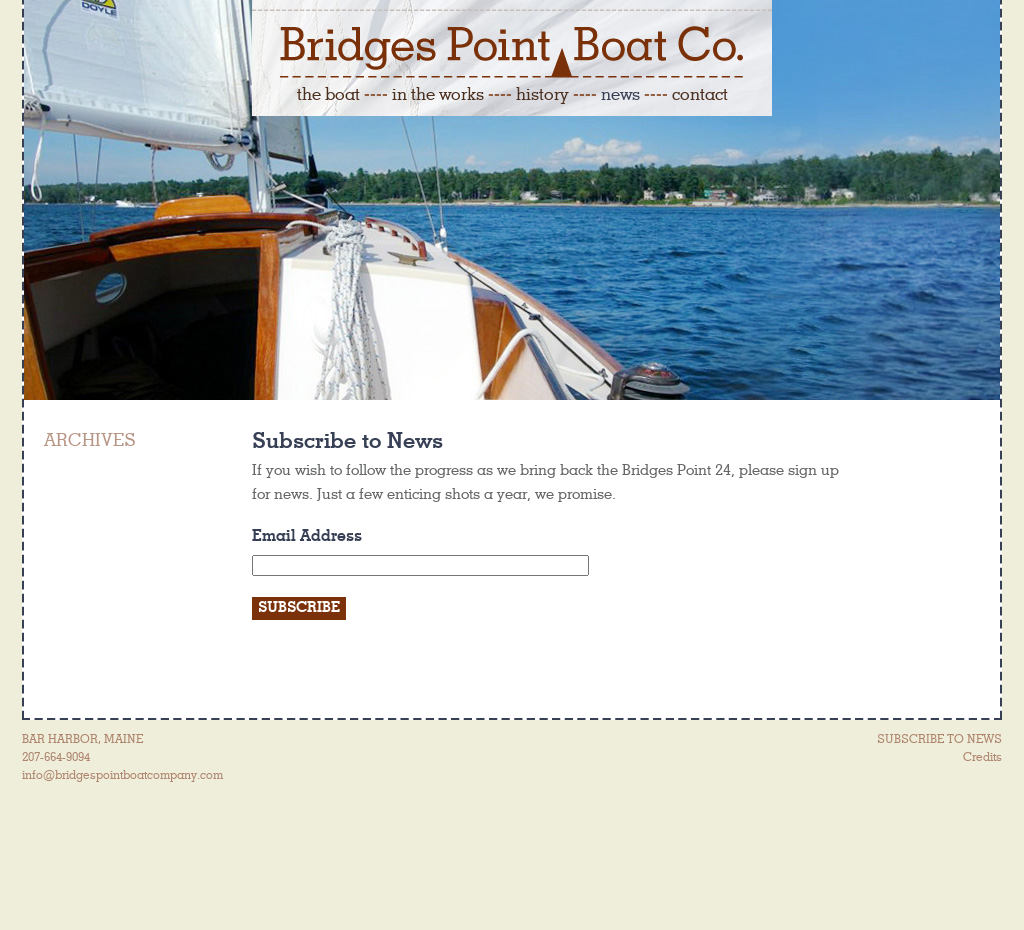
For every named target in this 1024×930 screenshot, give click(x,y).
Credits (982, 757)
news (620, 94)
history (542, 94)
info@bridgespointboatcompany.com (122, 775)
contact (700, 94)
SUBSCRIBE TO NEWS (939, 739)
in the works (438, 94)
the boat (328, 94)
